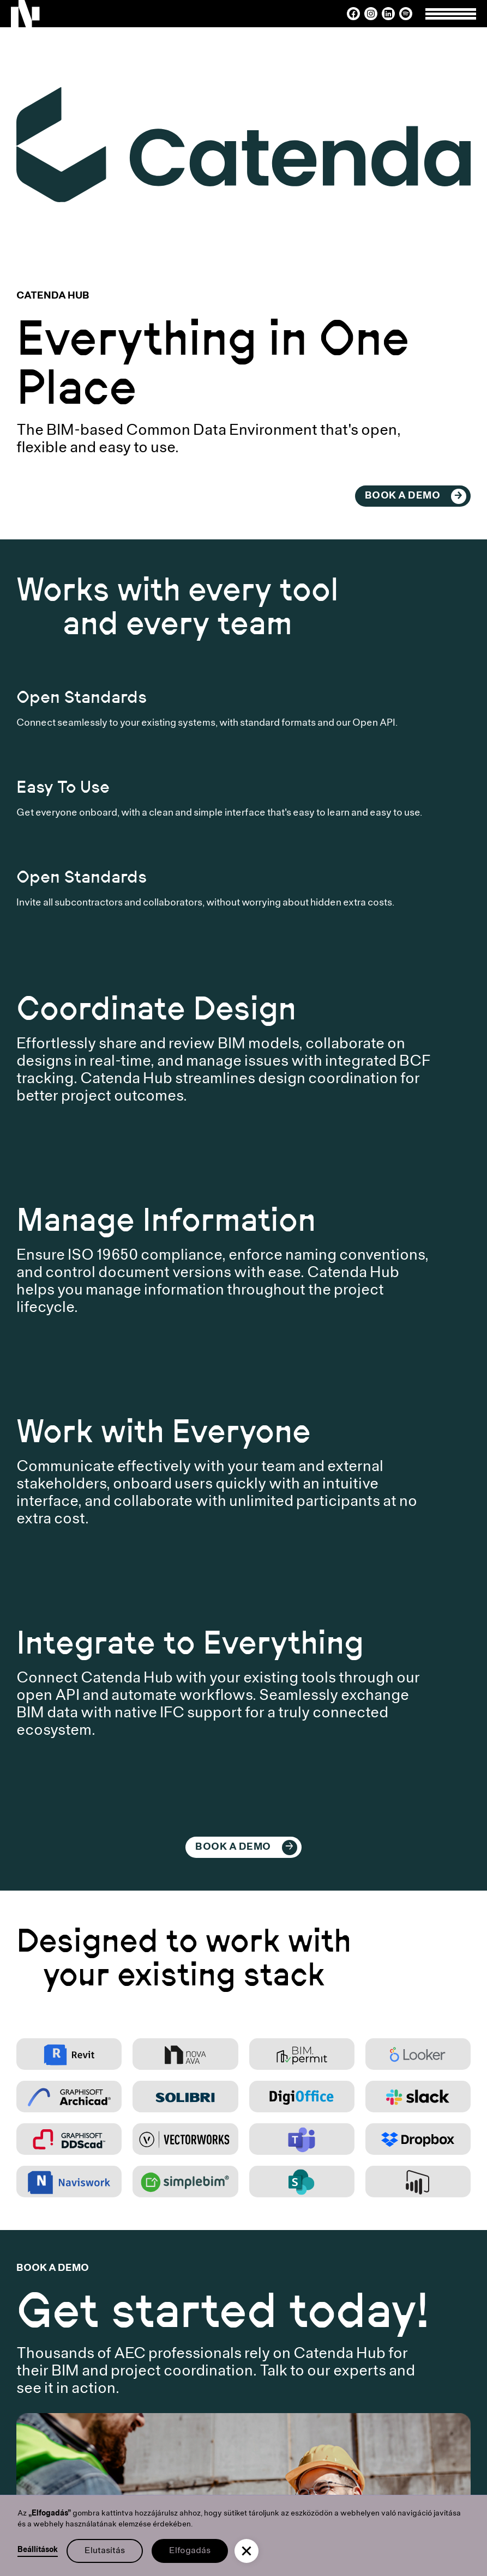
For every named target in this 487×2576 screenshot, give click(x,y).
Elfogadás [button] (190, 2551)
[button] (246, 2551)
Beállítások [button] (37, 2550)
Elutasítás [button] (105, 2551)
